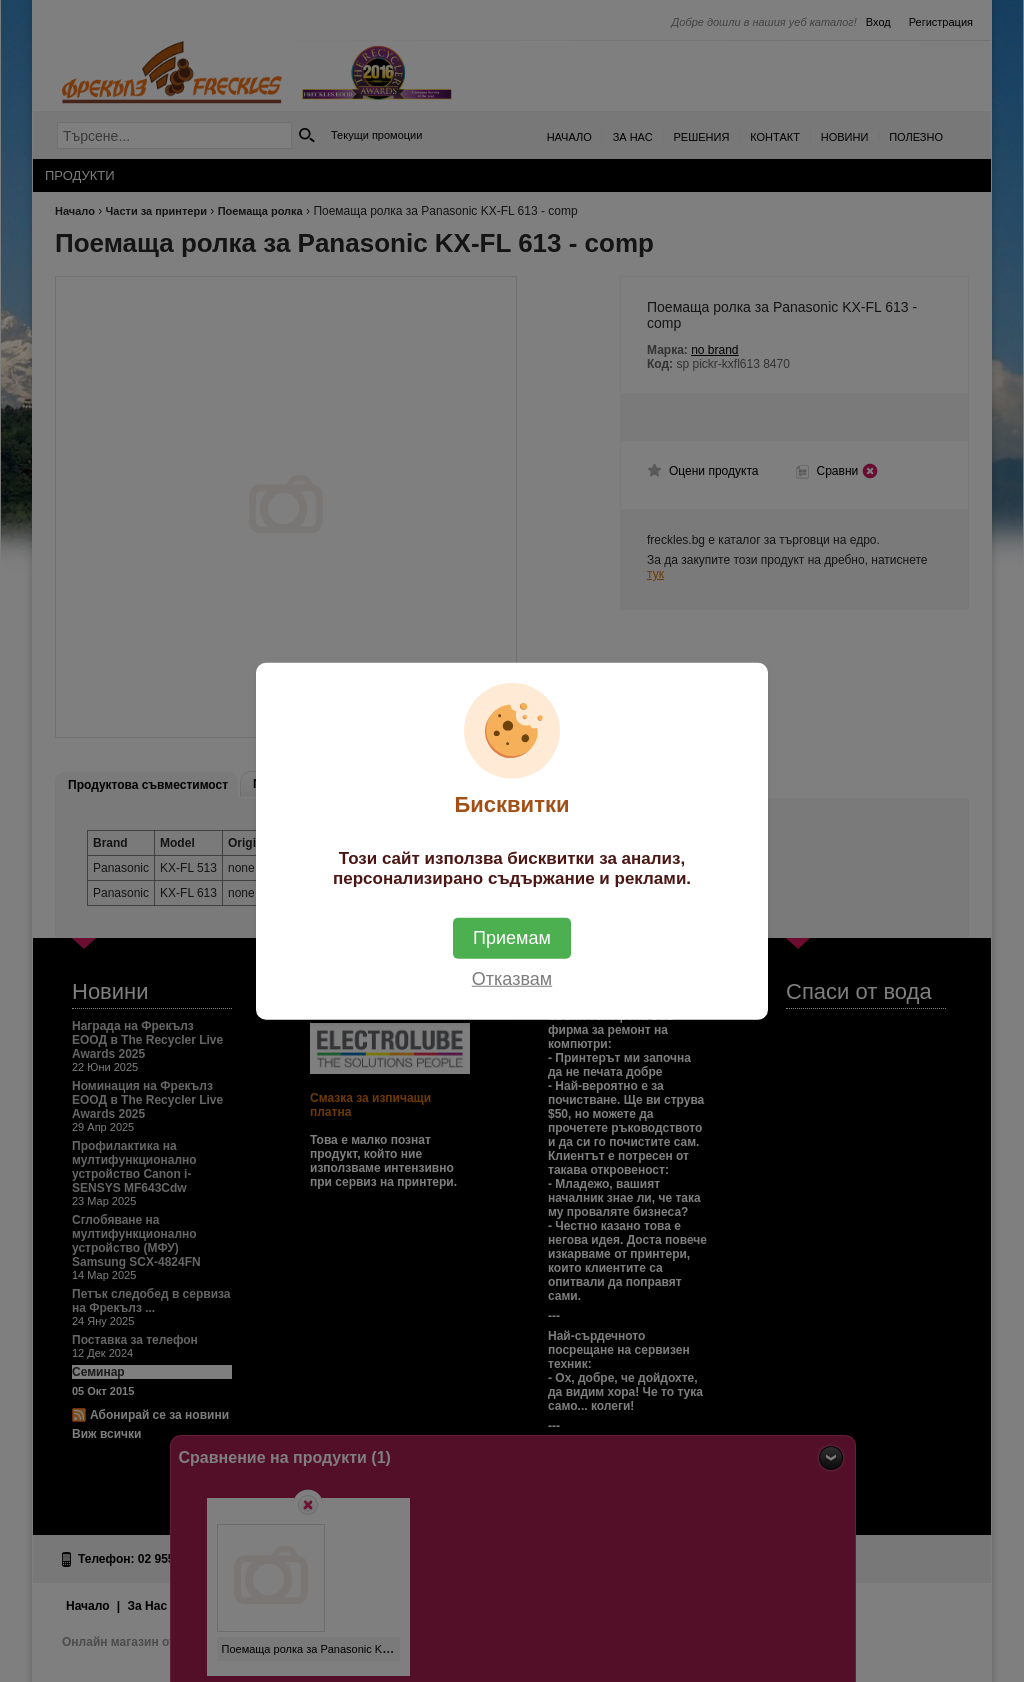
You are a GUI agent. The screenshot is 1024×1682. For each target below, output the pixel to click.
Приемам (512, 937)
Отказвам (512, 978)
